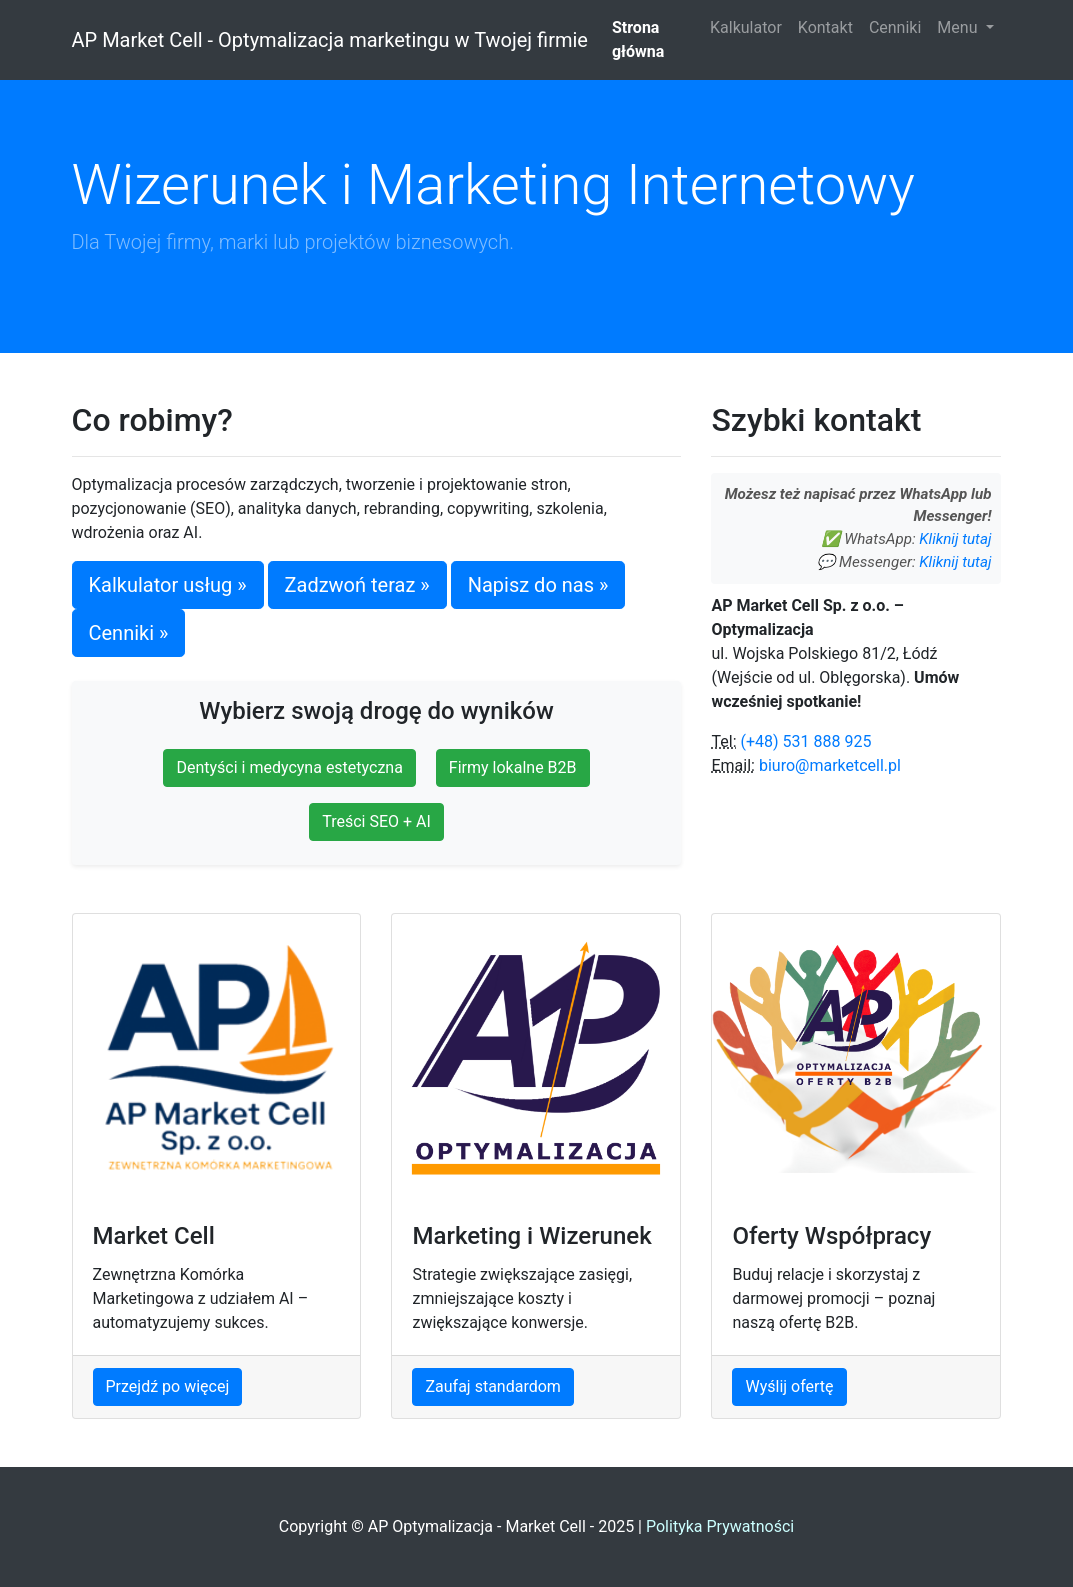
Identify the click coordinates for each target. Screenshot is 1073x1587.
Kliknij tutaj (955, 539)
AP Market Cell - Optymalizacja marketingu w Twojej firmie (330, 40)
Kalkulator (746, 27)
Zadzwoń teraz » (357, 585)
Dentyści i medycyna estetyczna (289, 767)
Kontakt (825, 27)
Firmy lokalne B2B (513, 767)
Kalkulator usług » (168, 585)
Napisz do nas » (538, 585)
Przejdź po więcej (168, 1386)
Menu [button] (959, 27)
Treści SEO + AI (376, 821)
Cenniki (895, 27)
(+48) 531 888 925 (805, 741)
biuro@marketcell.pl (830, 765)
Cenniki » (129, 633)
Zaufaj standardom (492, 1386)
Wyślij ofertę (789, 1386)
